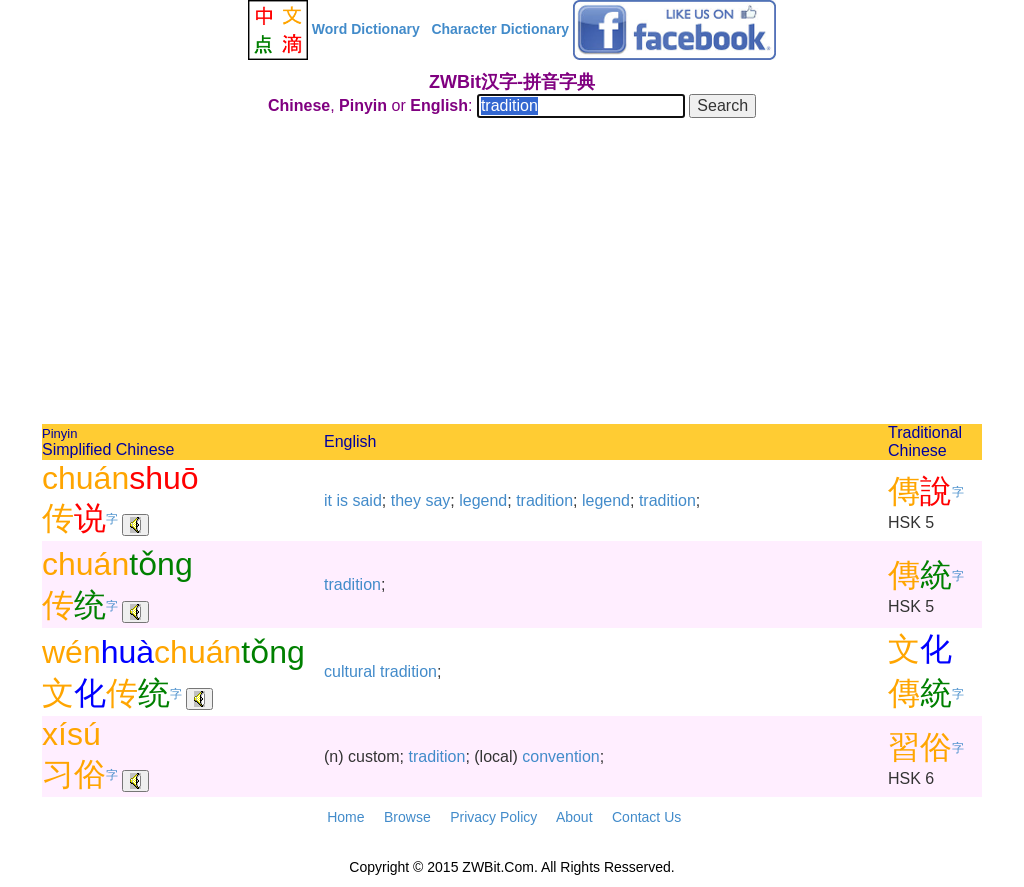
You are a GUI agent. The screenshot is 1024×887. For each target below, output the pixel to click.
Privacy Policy (493, 817)
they (406, 500)
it (328, 500)
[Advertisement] (512, 274)
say (437, 500)
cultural (350, 671)
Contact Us (646, 817)
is (342, 500)
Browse (407, 817)
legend (483, 500)
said (366, 500)
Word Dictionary (366, 29)
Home (345, 817)
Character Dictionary (500, 29)
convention (560, 756)
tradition (544, 500)
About (574, 817)
